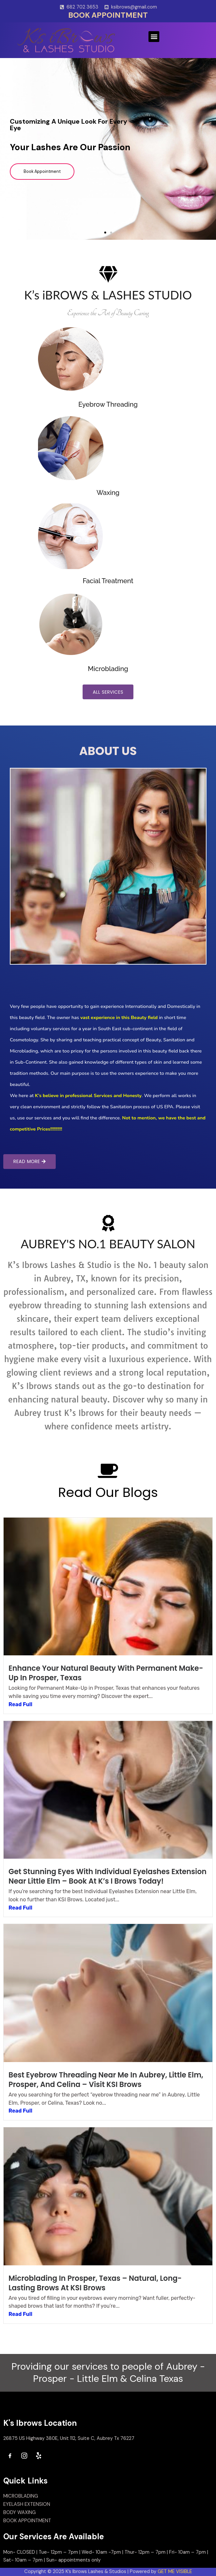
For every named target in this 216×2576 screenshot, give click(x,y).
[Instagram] (24, 2456)
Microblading (108, 669)
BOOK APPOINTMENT (108, 15)
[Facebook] (10, 2456)
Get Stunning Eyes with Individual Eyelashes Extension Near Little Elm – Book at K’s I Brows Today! (107, 1877)
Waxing (107, 493)
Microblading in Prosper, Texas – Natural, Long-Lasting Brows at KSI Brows (95, 2283)
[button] (153, 36)
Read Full (20, 1705)
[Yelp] (39, 2456)
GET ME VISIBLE (175, 2571)
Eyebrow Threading (108, 404)
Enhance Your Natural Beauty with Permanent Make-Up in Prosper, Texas (106, 1674)
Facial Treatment (108, 581)
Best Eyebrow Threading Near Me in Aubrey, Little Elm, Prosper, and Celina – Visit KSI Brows (106, 2080)
